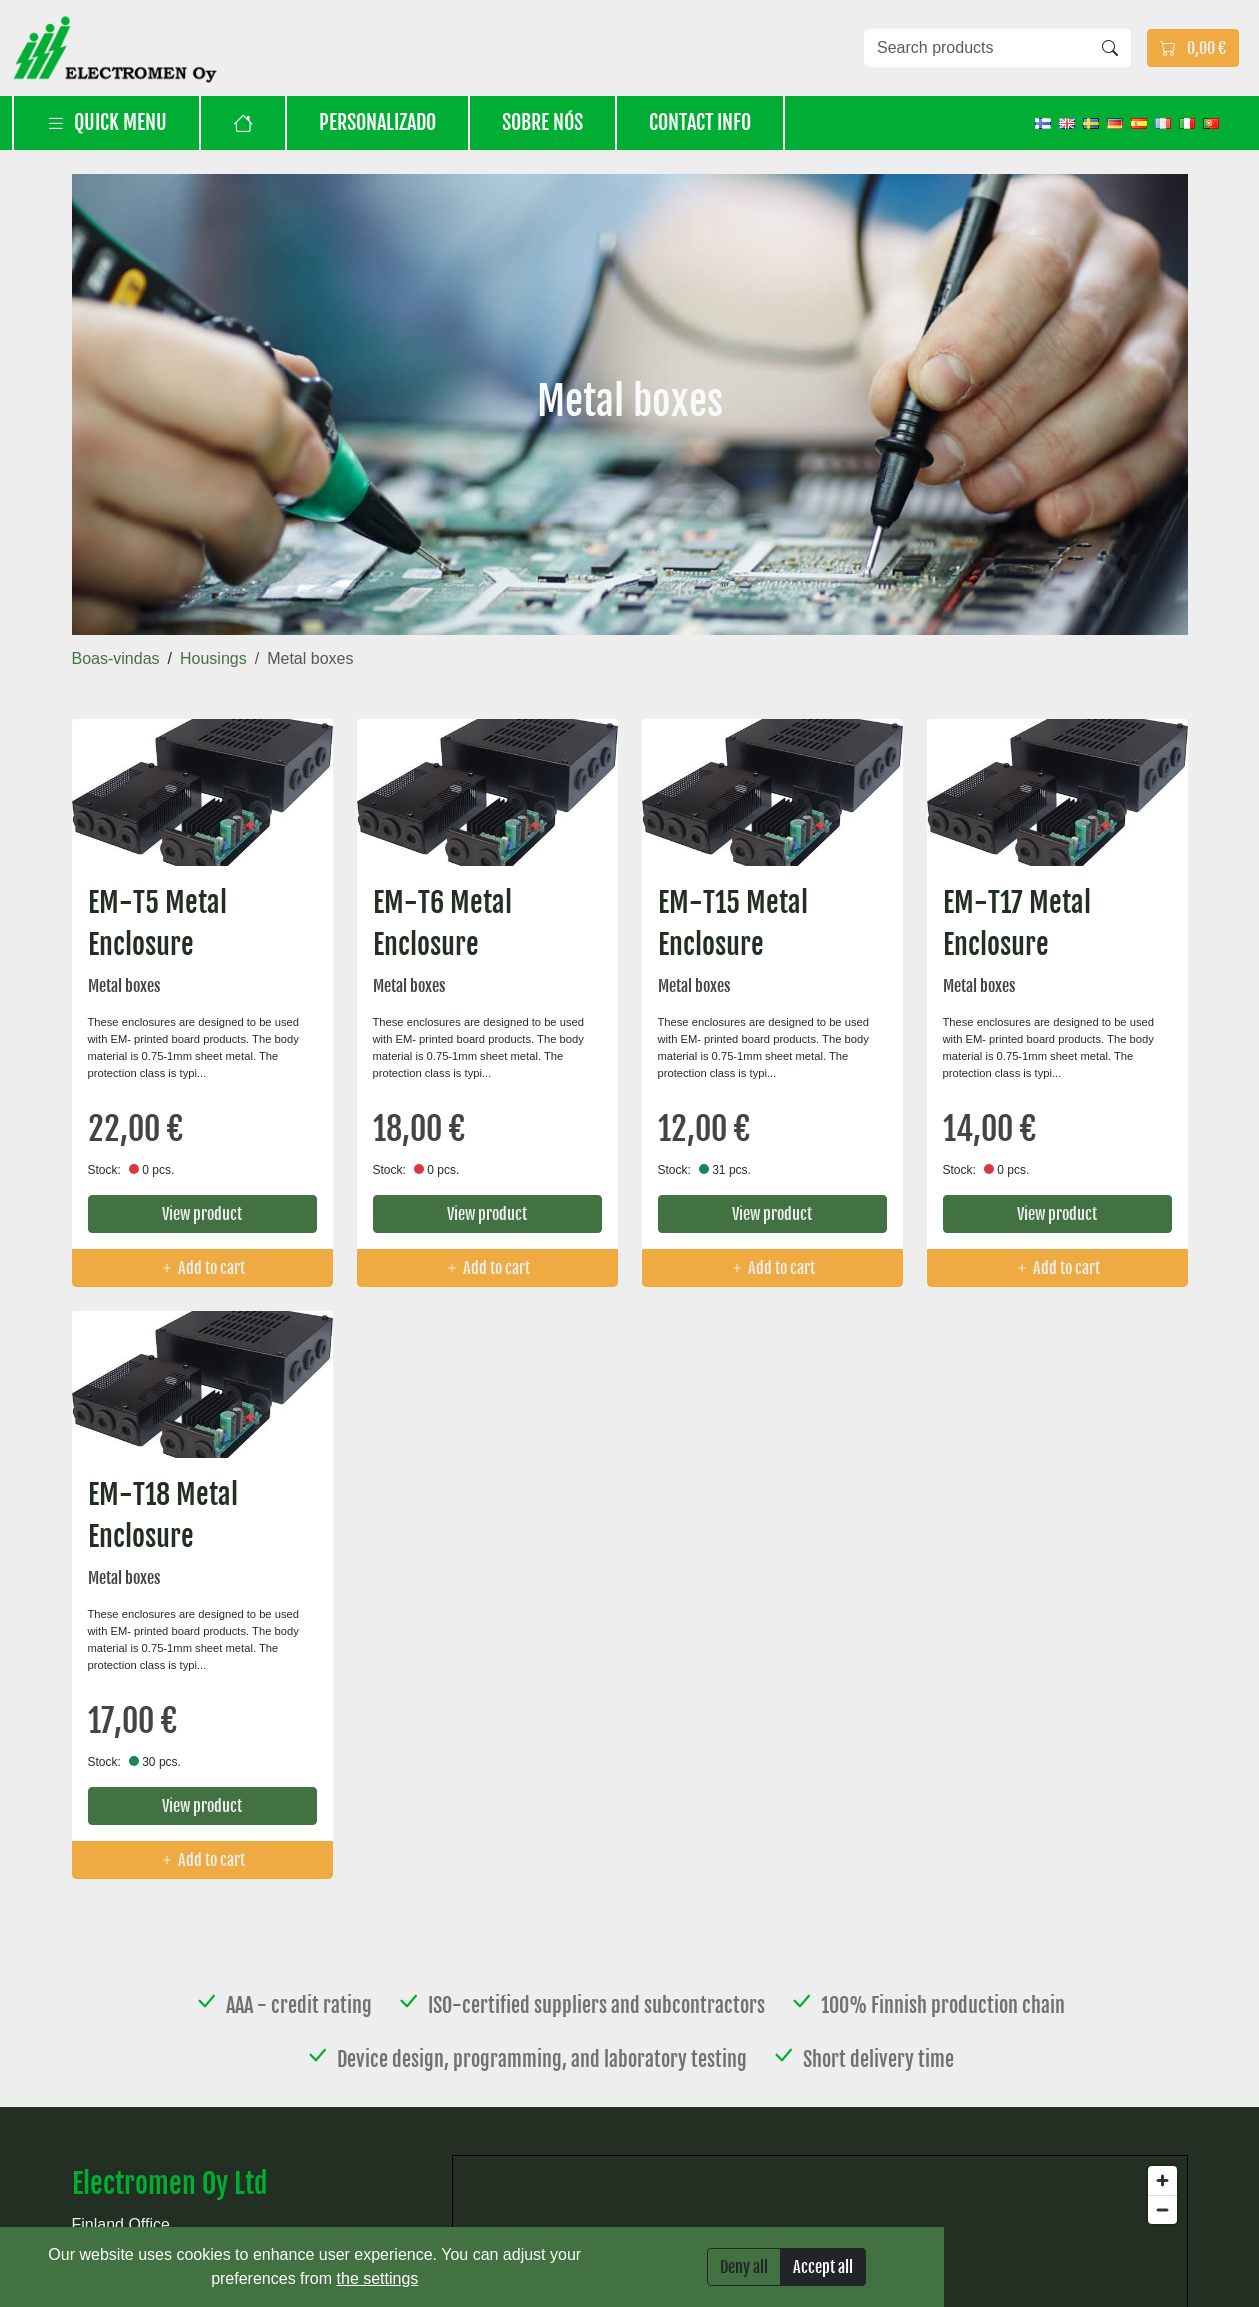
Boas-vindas (116, 658)
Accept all (823, 2267)
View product (202, 1214)
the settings (378, 2278)
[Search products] (977, 48)
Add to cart (202, 1268)
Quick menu (106, 122)
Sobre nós (542, 122)
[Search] (1110, 48)
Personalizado (377, 122)
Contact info (700, 122)
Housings (213, 658)
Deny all (744, 2267)
